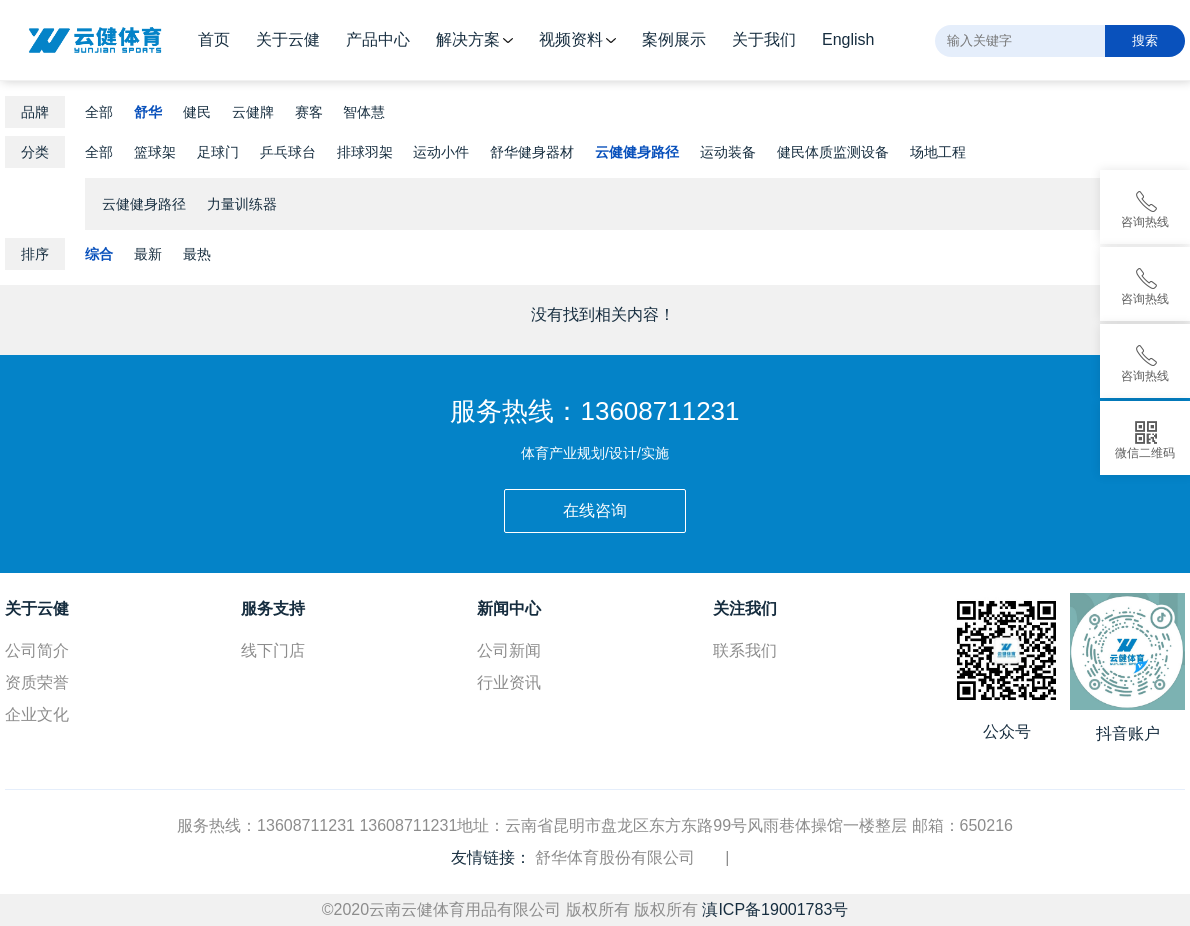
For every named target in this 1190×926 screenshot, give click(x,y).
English (848, 39)
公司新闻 (509, 650)
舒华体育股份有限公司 (615, 857)
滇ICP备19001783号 (775, 909)
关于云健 (288, 39)
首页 (214, 39)
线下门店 (273, 650)
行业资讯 (509, 682)
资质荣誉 (37, 682)
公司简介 (37, 650)
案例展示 (674, 39)
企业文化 (37, 714)
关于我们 (764, 39)
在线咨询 (595, 510)
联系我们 (745, 650)
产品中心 (378, 39)
